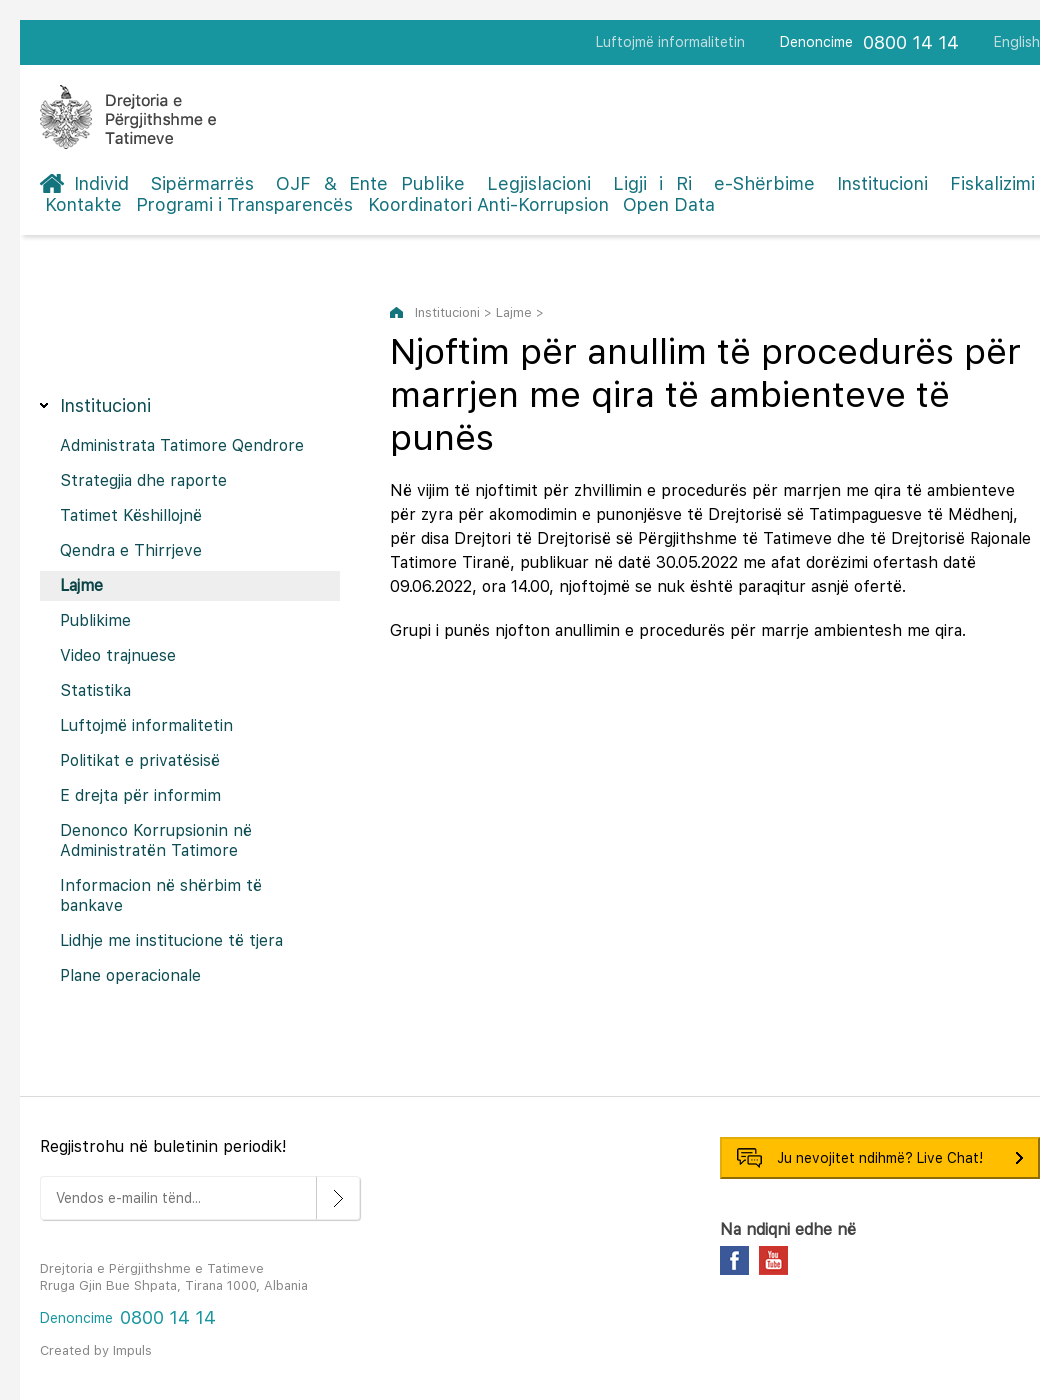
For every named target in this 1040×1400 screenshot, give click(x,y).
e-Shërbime (764, 183)
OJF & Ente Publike (370, 183)
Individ (101, 183)
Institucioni (882, 183)
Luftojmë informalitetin (670, 42)
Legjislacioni (539, 183)
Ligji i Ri (652, 183)
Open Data (669, 204)
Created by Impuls (96, 1350)
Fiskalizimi (992, 183)
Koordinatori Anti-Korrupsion (488, 204)
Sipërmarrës (202, 183)
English (1017, 42)
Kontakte (83, 204)
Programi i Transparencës (244, 204)
